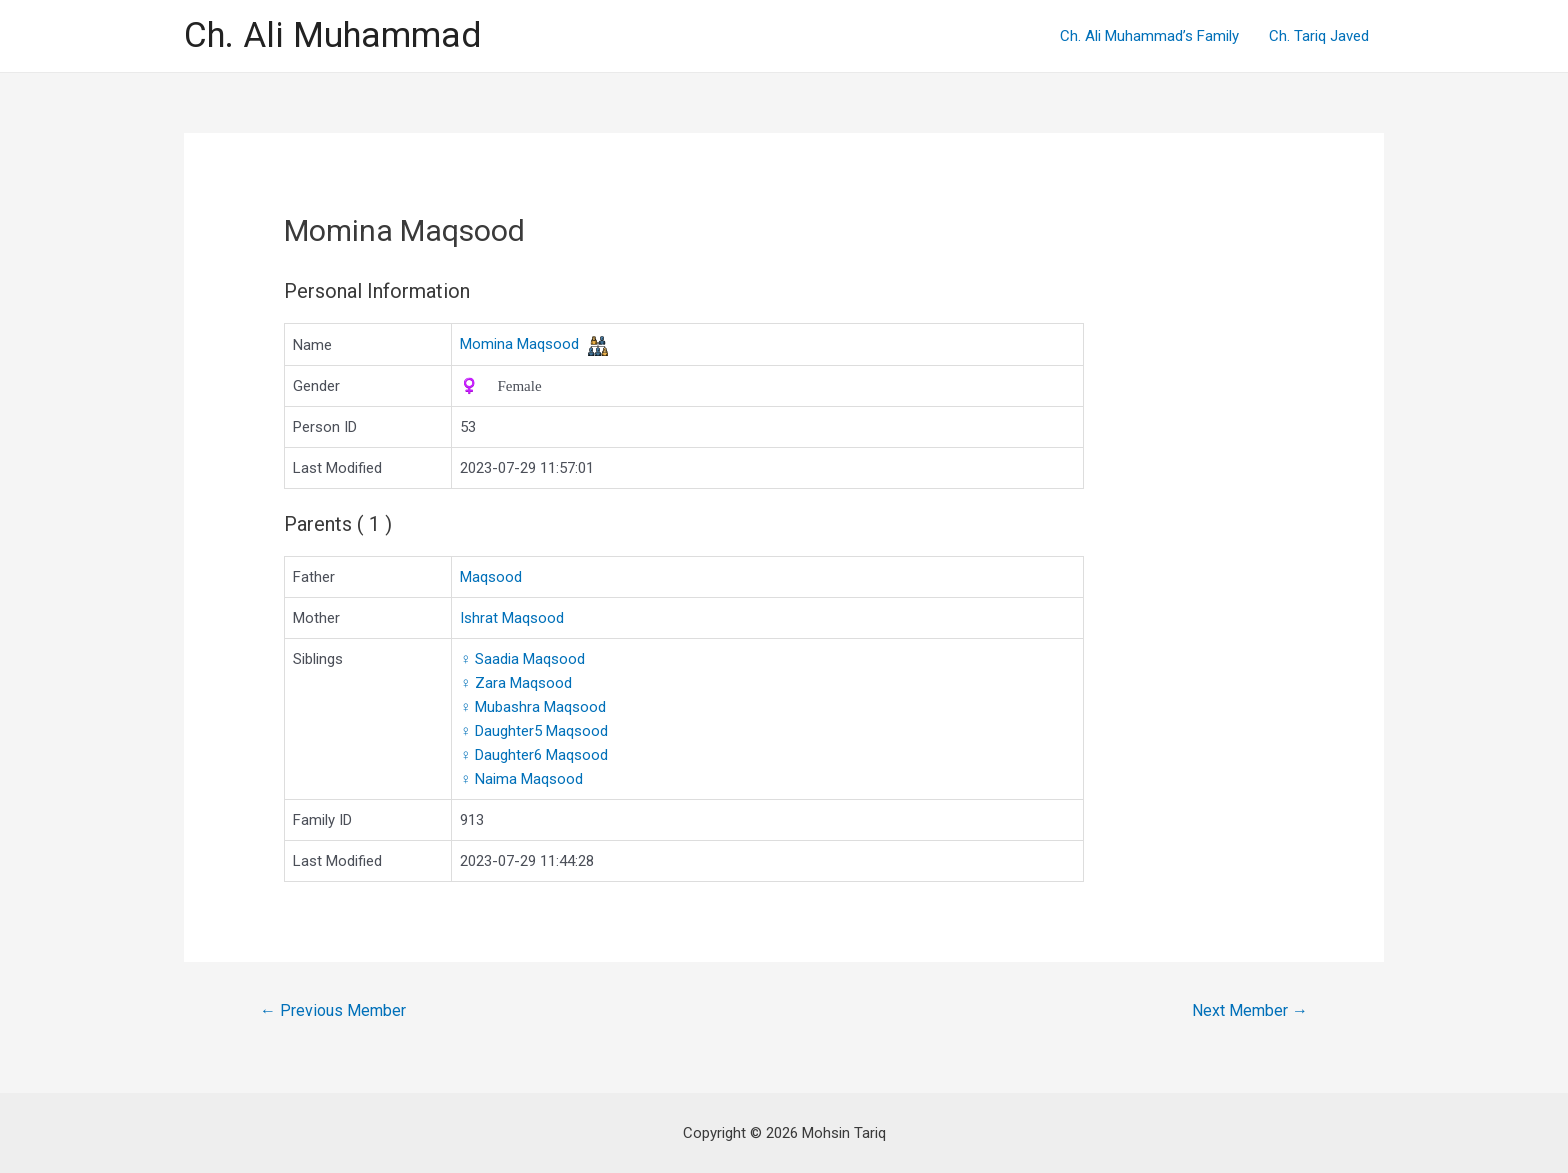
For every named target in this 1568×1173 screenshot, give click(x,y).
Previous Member (333, 1010)
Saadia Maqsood (522, 659)
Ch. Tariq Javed (1319, 36)
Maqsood (491, 577)
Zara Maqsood (516, 683)
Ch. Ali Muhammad (332, 35)
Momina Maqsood (519, 344)
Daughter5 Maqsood (534, 731)
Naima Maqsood (521, 779)
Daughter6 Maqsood (534, 755)
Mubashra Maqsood (533, 707)
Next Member (1250, 1010)
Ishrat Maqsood (512, 618)
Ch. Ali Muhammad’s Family (1149, 36)
